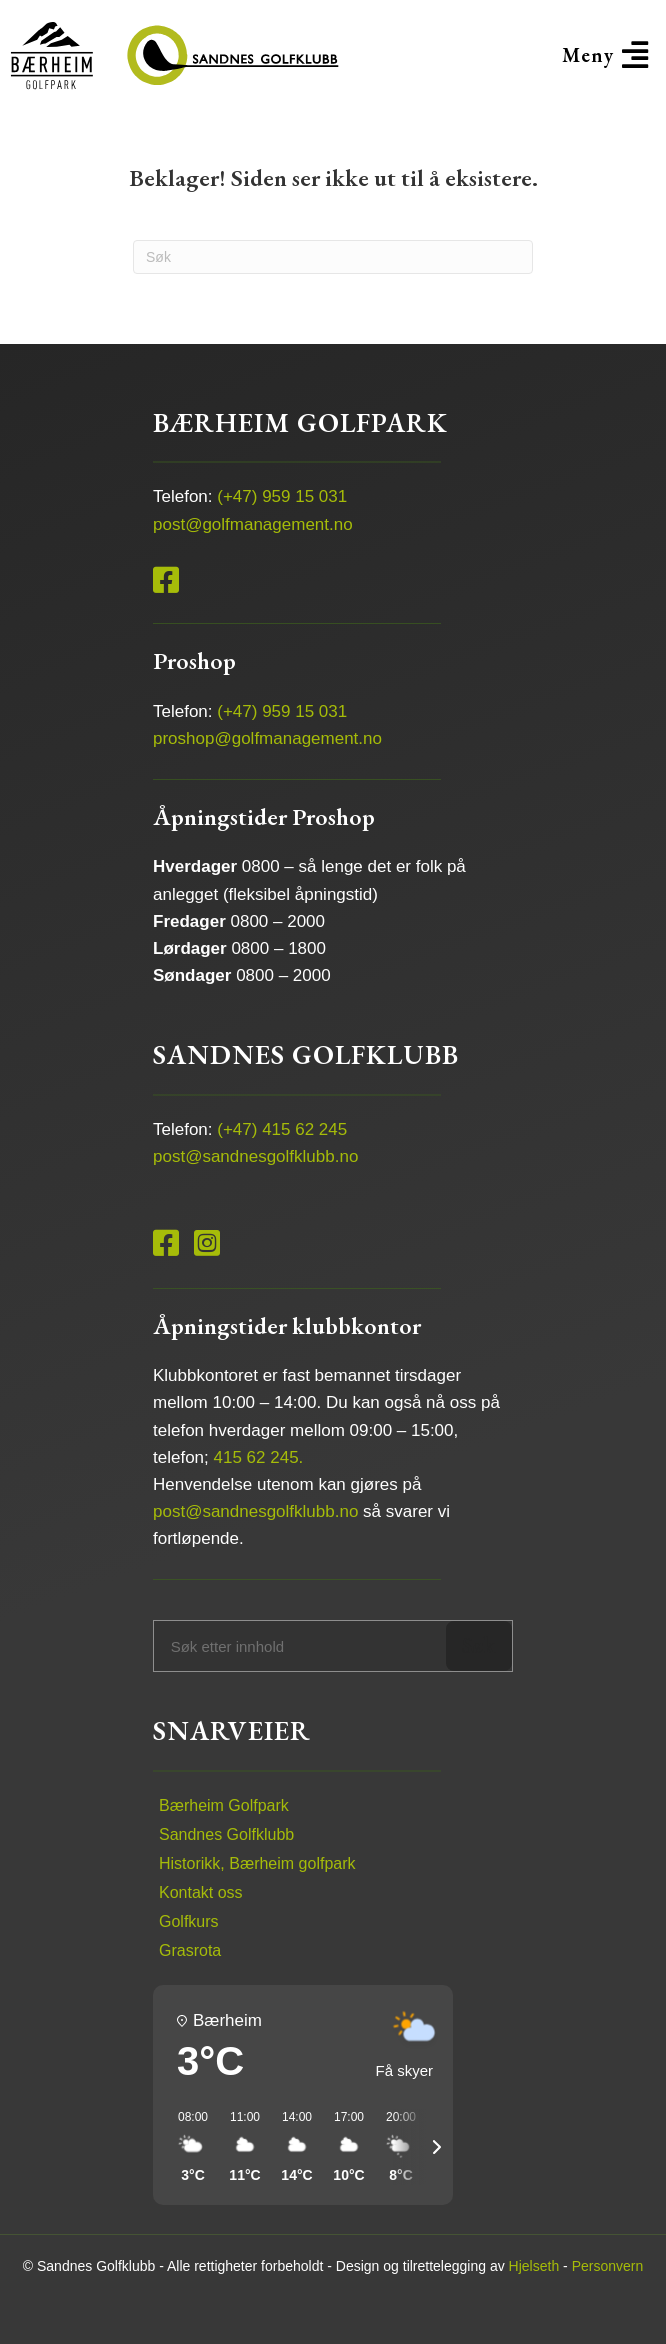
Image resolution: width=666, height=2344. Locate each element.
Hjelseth (534, 2266)
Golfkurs (189, 1921)
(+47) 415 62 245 (282, 1129)
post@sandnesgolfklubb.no (255, 1156)
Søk (478, 1645)
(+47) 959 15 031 (282, 496)
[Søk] (333, 257)
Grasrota (190, 1950)
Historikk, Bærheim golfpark (257, 1863)
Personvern (608, 2266)
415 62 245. (259, 1457)
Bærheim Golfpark (224, 1805)
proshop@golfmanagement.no (267, 738)
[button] (605, 55)
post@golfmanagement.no (253, 524)
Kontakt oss (201, 1892)
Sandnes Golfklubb (226, 1834)
